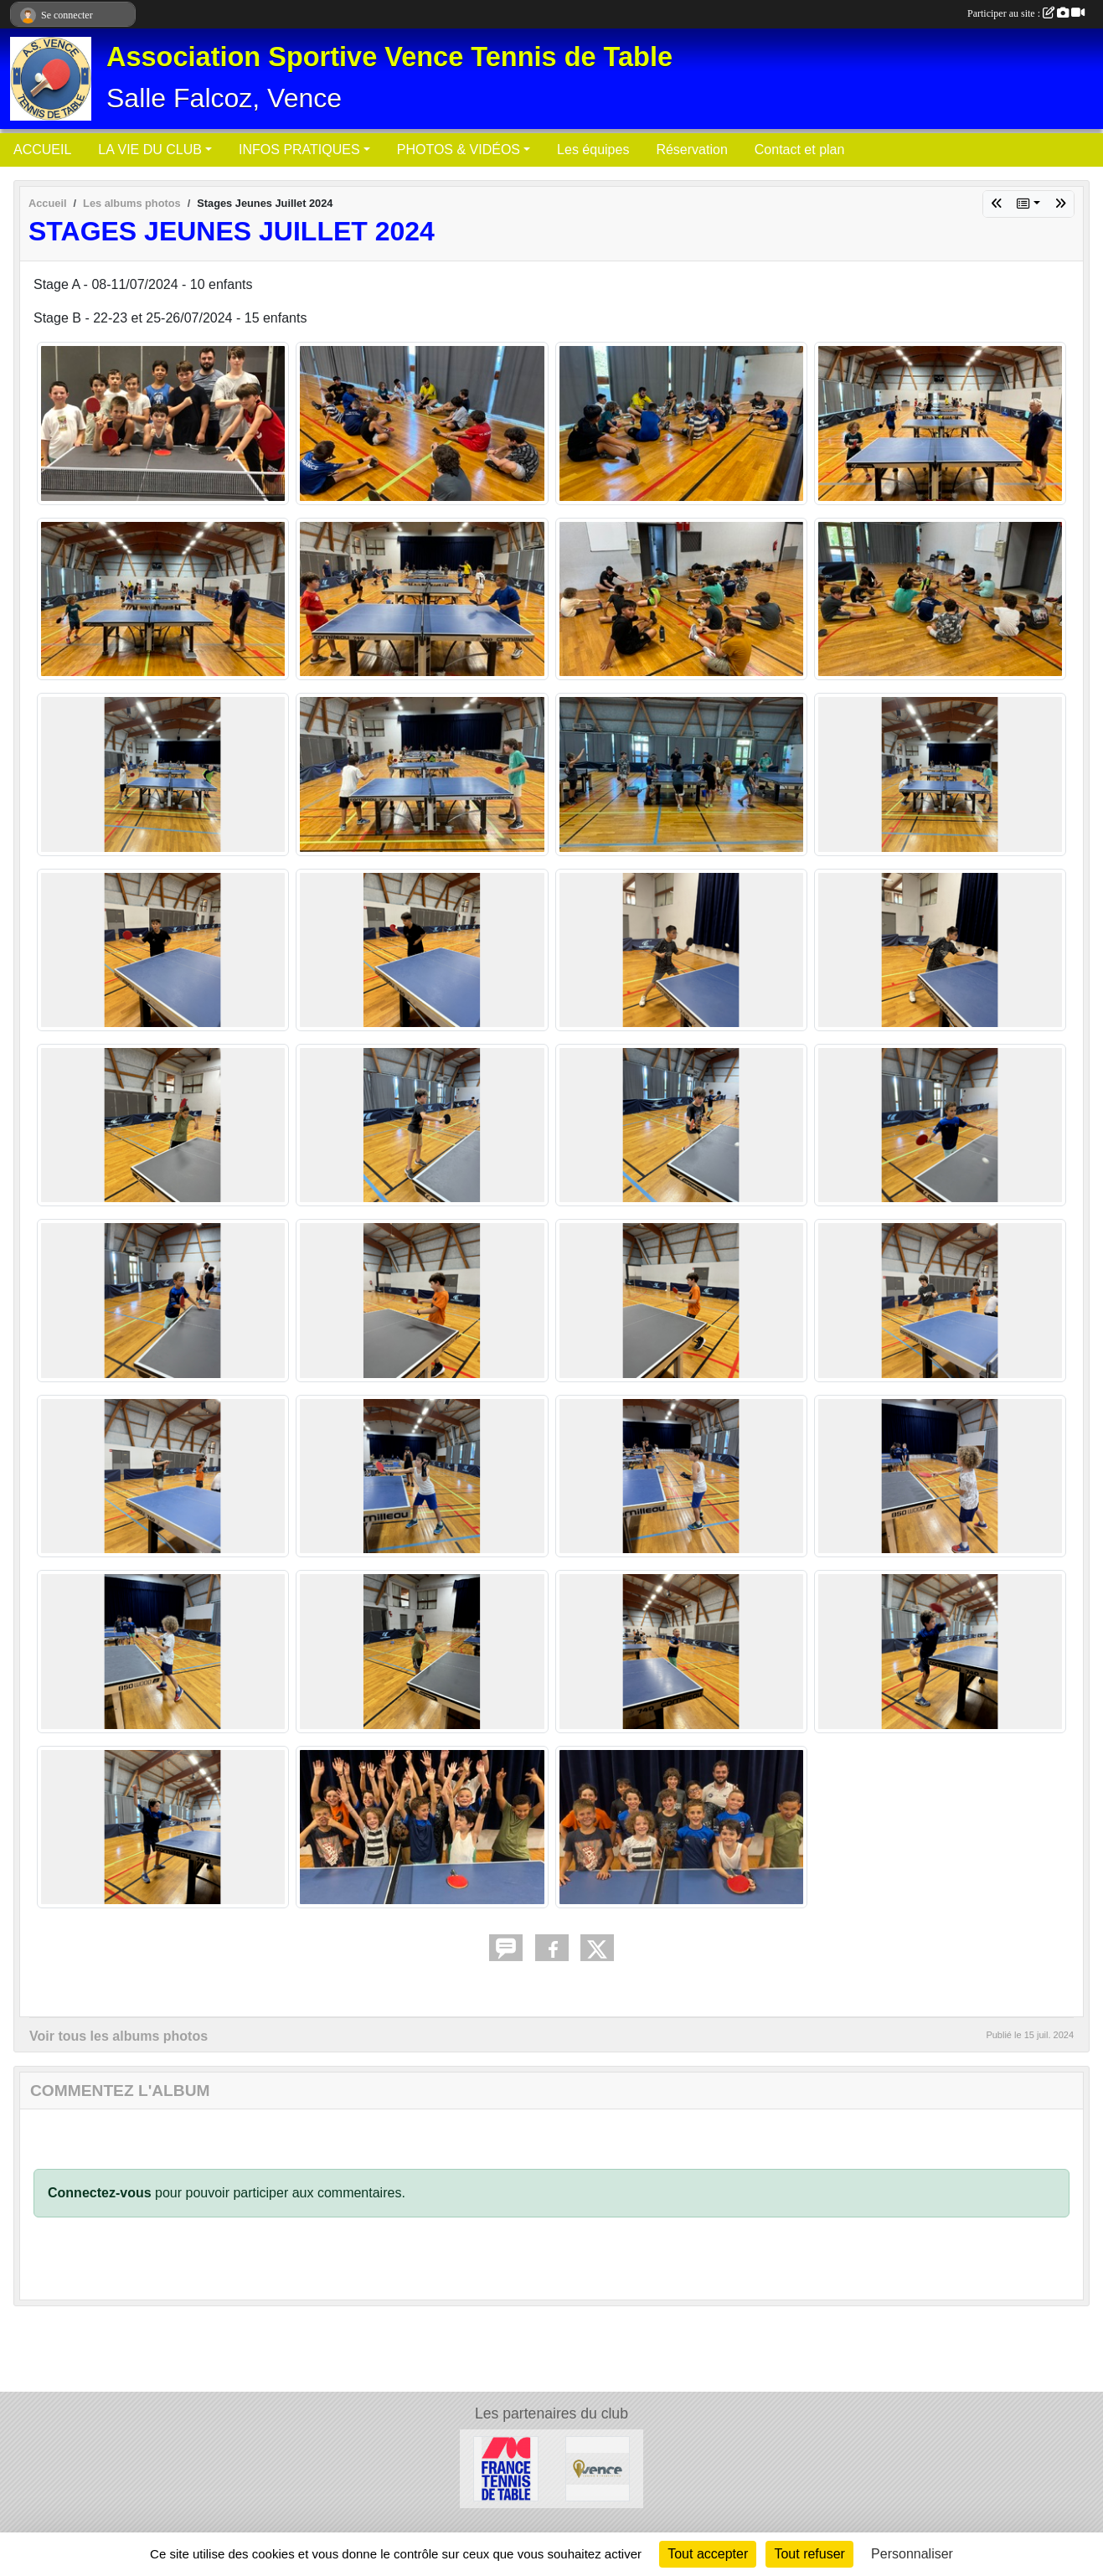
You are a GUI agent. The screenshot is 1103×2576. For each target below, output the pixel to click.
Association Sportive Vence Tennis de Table (389, 57)
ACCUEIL (42, 149)
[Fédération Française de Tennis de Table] (506, 2467)
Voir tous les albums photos (118, 2036)
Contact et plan (800, 149)
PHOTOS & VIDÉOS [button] (458, 149)
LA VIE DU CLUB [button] (150, 149)
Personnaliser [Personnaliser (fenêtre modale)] (912, 2554)
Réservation (691, 149)
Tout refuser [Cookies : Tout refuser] (809, 2554)
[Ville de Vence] (598, 2467)
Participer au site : (1026, 13)
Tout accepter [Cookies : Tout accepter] (707, 2554)
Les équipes (593, 149)
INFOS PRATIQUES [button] (299, 149)
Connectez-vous (100, 2193)
